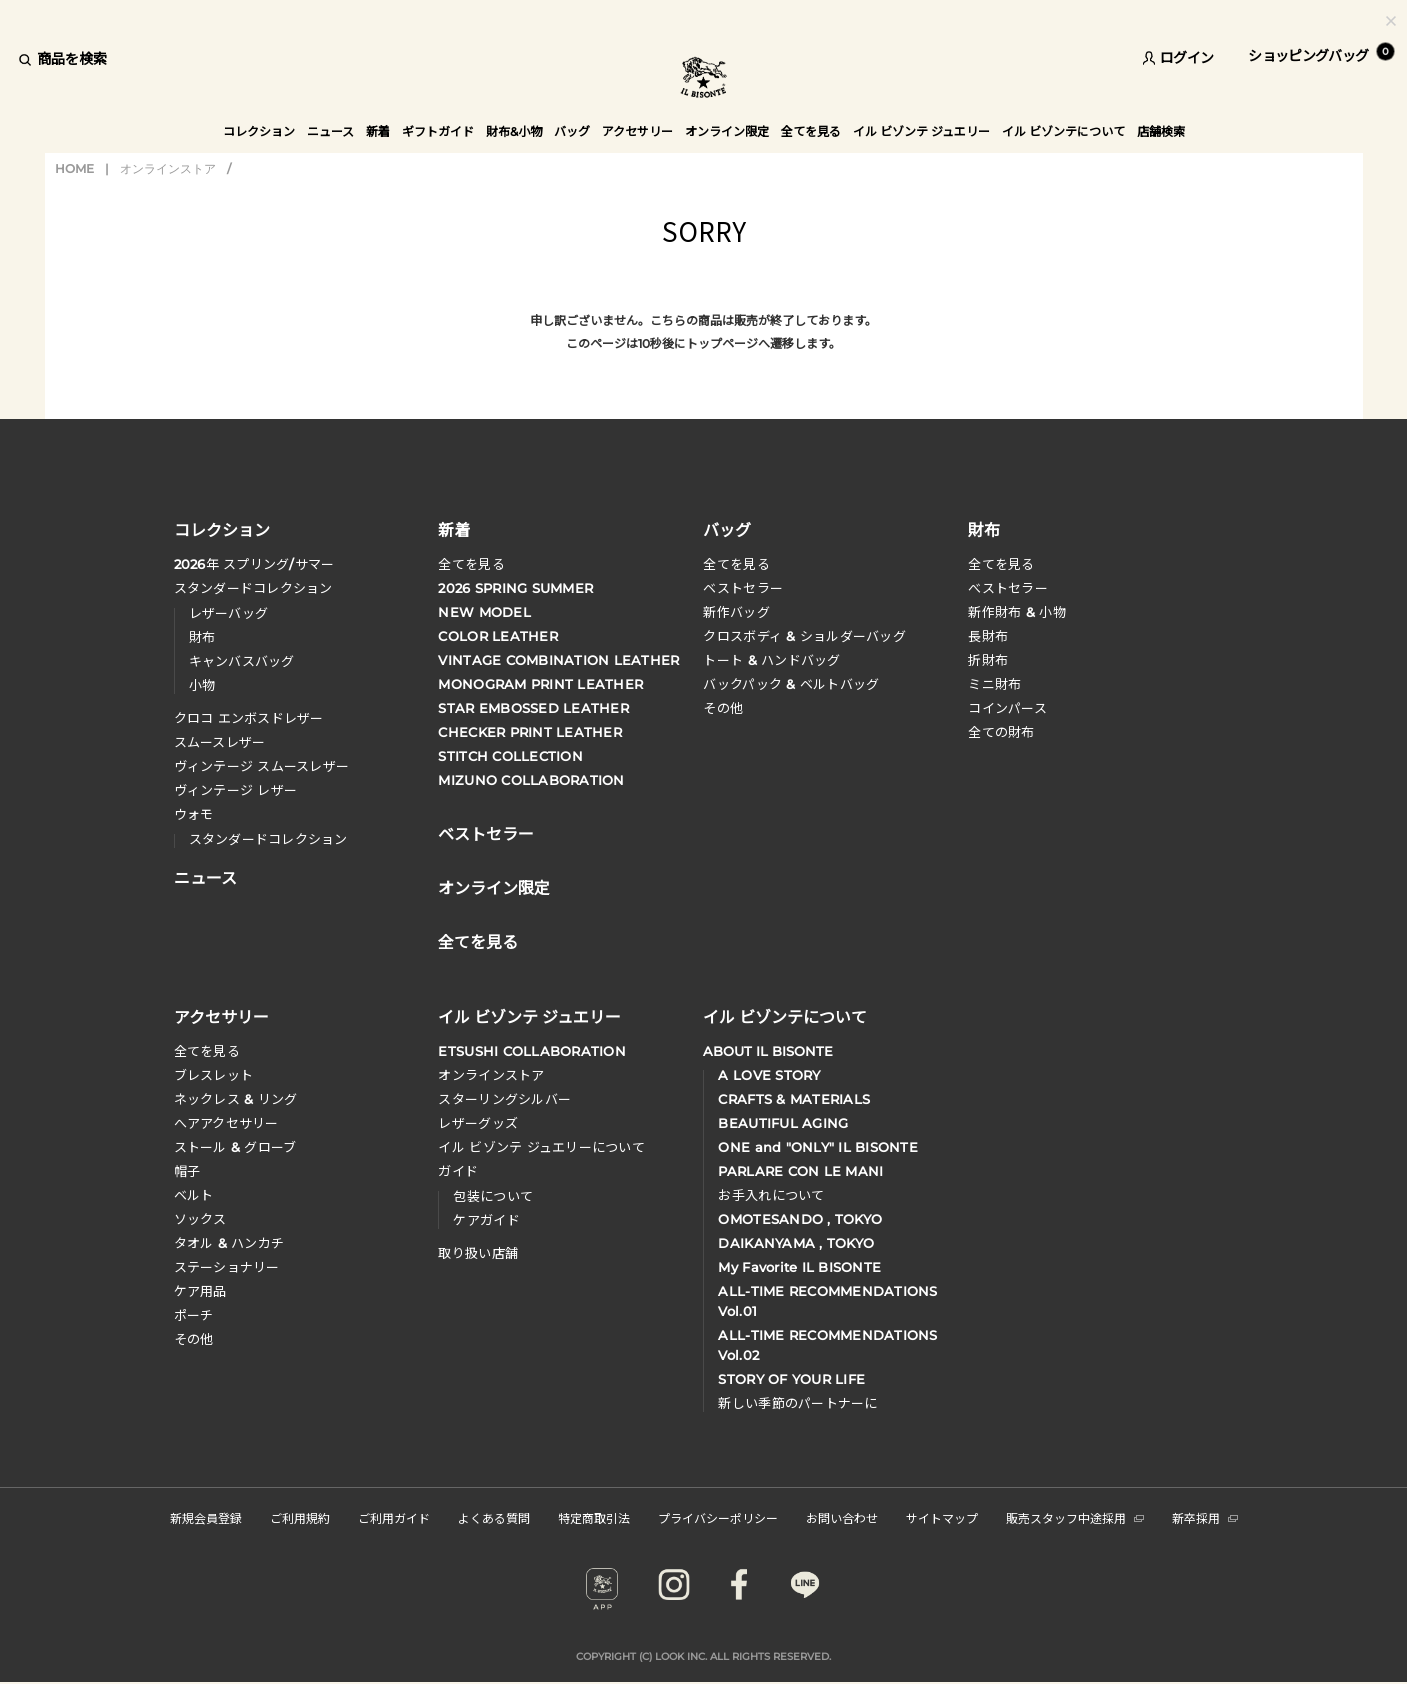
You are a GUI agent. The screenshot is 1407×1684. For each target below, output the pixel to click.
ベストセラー (743, 588)
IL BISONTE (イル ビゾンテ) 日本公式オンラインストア (704, 79)
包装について (493, 1196)
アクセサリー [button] (637, 131)
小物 (202, 685)
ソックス (200, 1219)
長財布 (988, 636)
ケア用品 (200, 1291)
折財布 (988, 660)
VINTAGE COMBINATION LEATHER (558, 660)
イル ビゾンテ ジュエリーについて (541, 1147)
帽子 (187, 1171)
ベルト (194, 1195)
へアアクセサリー (226, 1123)
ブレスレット (214, 1075)
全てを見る (471, 564)
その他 (723, 708)
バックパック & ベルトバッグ (791, 684)
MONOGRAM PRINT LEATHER (540, 684)
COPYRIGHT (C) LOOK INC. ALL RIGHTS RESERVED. (703, 1656)
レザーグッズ (478, 1123)
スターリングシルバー (504, 1099)
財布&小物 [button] (514, 131)
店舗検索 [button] (1161, 131)
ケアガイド (486, 1220)
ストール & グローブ (235, 1147)
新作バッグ (736, 612)
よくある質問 (494, 1517)
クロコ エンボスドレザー (249, 718)
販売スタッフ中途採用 (1075, 1517)
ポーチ (194, 1315)
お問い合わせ (842, 1517)
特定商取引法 (594, 1517)
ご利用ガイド (394, 1517)
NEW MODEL (484, 612)
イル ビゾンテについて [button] (1063, 131)
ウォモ (194, 814)
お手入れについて (771, 1195)
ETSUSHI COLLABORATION (531, 1051)
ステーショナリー (227, 1267)
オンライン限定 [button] (727, 131)
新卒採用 (1205, 1517)
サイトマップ (942, 1517)
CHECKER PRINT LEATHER (529, 732)
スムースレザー (220, 742)
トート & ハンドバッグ (771, 660)
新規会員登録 (206, 1517)
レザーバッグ (229, 613)
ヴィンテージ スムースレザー (262, 766)
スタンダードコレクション (253, 588)
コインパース (1007, 708)
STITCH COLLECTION (510, 756)
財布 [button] (984, 529)
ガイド (458, 1171)
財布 (202, 637)
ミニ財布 (994, 684)
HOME (74, 168)
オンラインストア (168, 168)
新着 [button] (378, 131)
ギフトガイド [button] (438, 131)
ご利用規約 (300, 1517)
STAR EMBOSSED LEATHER (533, 708)
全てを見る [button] (811, 131)
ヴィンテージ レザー (236, 790)
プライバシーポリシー (718, 1517)
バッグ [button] (572, 131)
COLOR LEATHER (497, 636)
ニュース (330, 131)
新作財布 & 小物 (1016, 612)
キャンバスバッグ (242, 661)
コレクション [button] (259, 131)
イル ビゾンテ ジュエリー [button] (921, 131)
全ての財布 (1001, 732)
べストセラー (1008, 588)
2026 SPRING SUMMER (515, 588)
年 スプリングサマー (254, 564)
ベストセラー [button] (486, 832)
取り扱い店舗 (478, 1253)
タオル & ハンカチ (229, 1243)
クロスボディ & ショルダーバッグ (804, 636)
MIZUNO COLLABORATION (531, 780)
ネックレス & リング (236, 1099)
